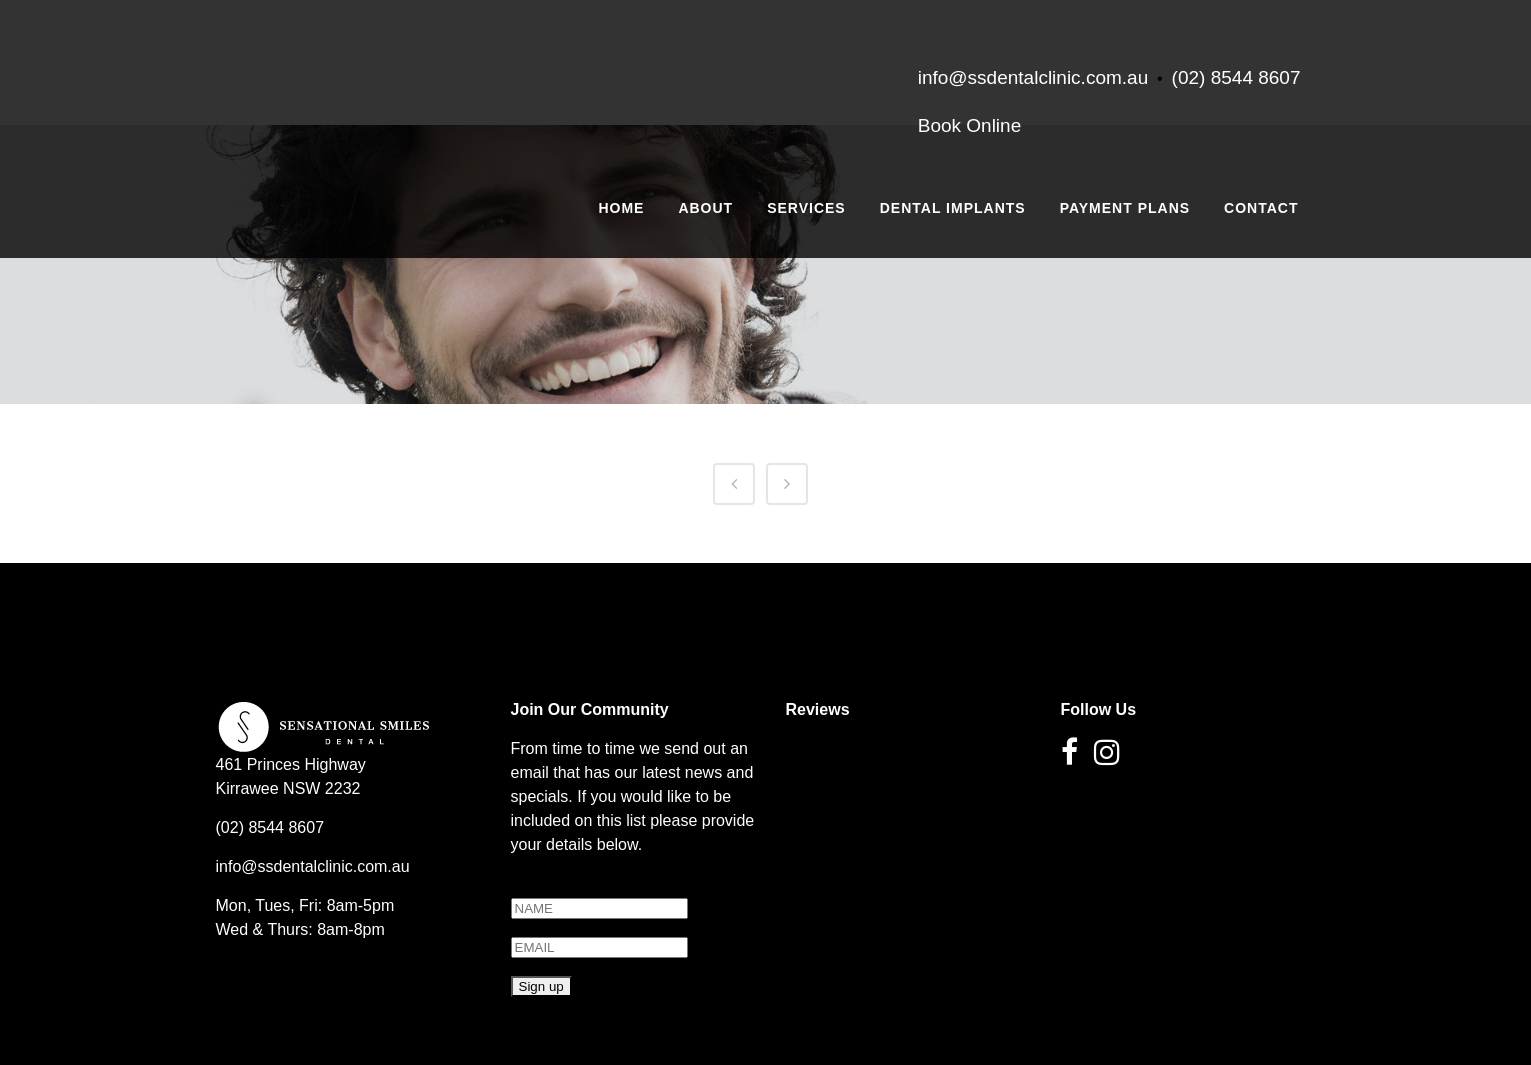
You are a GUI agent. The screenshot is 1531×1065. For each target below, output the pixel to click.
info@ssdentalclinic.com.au (313, 866)
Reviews (818, 709)
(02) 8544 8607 (1236, 77)
